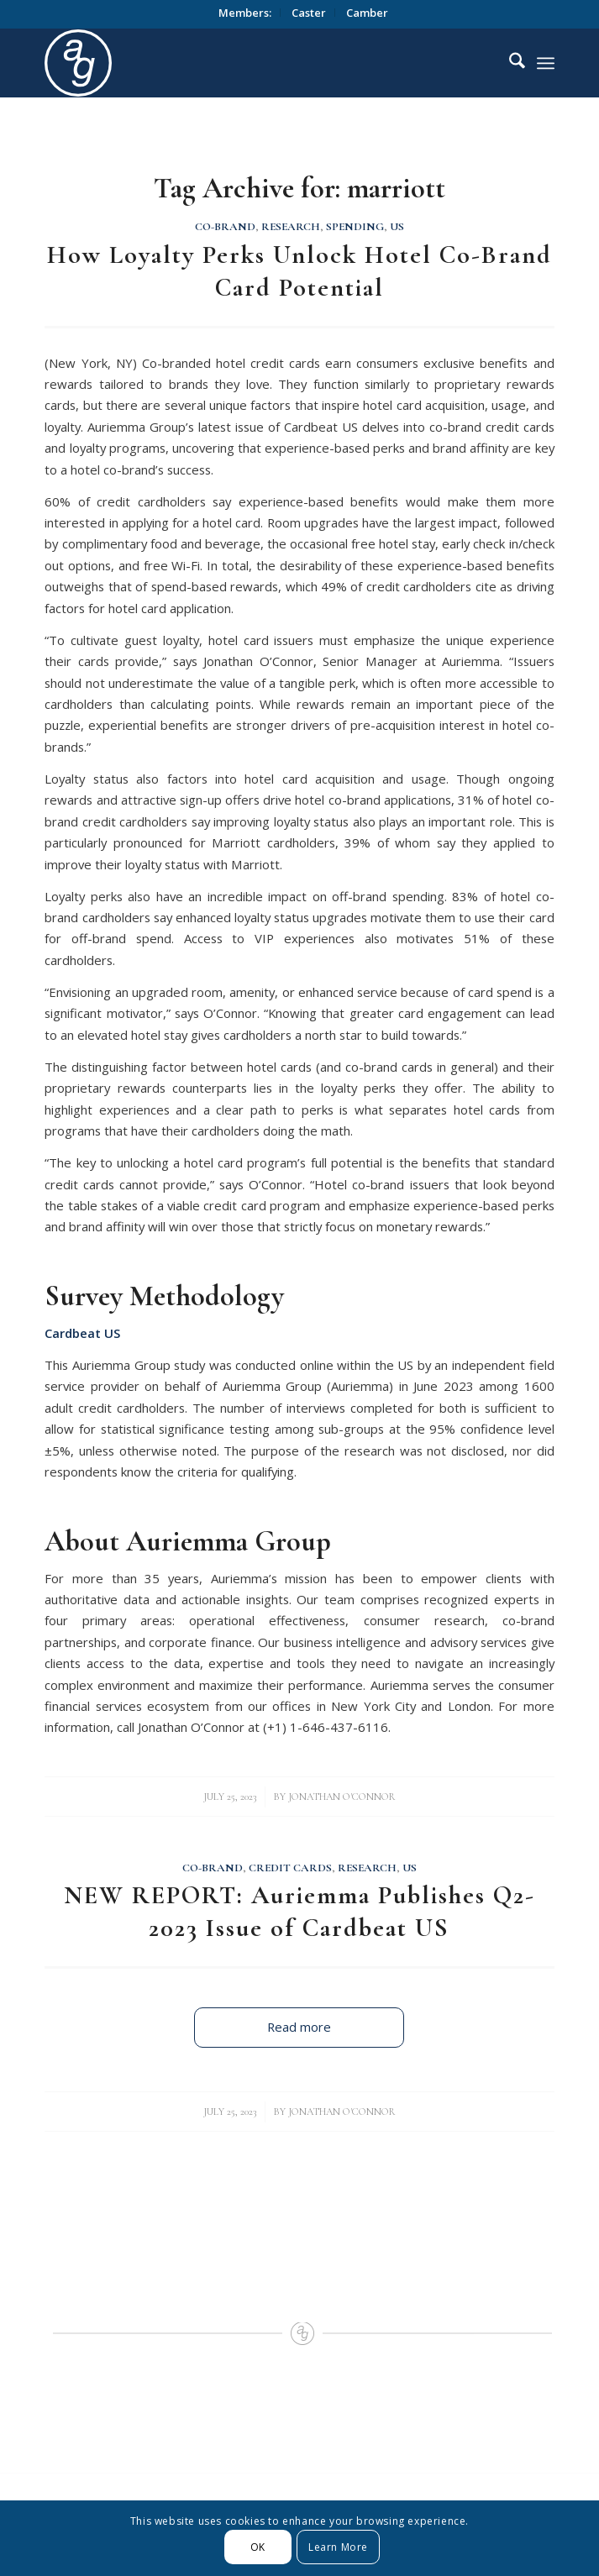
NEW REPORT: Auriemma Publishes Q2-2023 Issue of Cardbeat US (299, 1912)
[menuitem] (245, 12)
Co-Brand (225, 226)
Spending (355, 226)
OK (257, 2547)
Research (290, 226)
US (397, 226)
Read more (299, 2026)
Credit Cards (290, 1868)
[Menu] (545, 63)
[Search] (508, 63)
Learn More (338, 2547)
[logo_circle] (248, 63)
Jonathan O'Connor (341, 1796)
